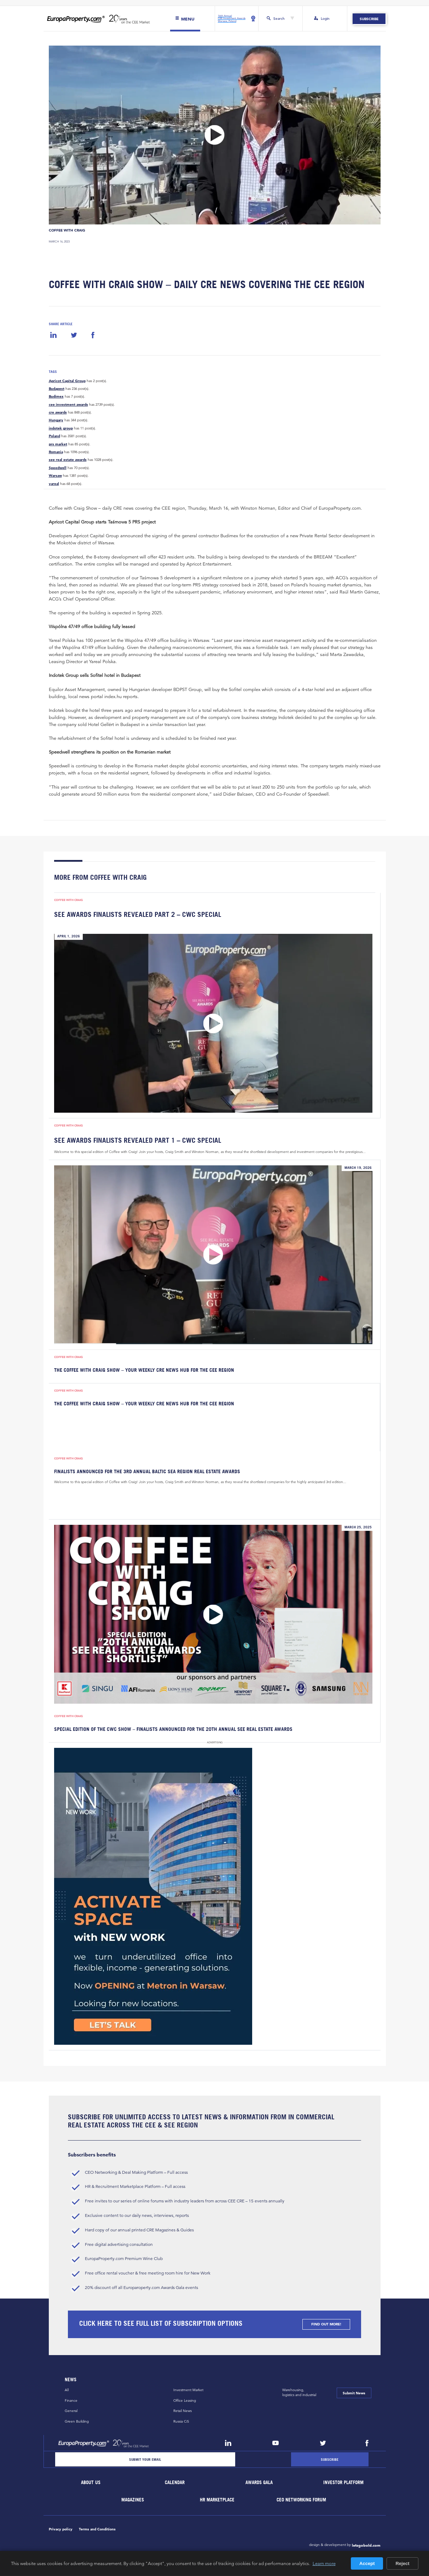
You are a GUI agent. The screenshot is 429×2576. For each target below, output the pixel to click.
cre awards (58, 412)
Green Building (77, 2421)
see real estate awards (68, 460)
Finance (71, 2400)
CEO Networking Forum (301, 2500)
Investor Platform (343, 2483)
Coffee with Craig (67, 230)
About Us (90, 2483)
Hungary (56, 420)
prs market (58, 444)
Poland (54, 436)
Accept (367, 2563)
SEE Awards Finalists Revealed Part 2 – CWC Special (137, 915)
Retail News (182, 2411)
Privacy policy (61, 2529)
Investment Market (188, 2390)
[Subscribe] (329, 2460)
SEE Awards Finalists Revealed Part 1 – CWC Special (137, 1140)
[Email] (145, 2460)
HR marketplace (217, 2500)
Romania (56, 452)
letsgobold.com (366, 2545)
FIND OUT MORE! (326, 2324)
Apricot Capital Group (67, 381)
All (67, 2390)
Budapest (56, 389)
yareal (54, 484)
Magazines (133, 2500)
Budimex (56, 397)
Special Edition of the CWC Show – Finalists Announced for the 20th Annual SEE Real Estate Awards (173, 1729)
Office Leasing (184, 2400)
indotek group (61, 428)
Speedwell (57, 468)
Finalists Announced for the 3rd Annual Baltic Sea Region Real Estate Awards (147, 1472)
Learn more (324, 2563)
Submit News (354, 2393)
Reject (402, 2563)
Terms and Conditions (97, 2529)
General (71, 2411)
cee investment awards (68, 405)
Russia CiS (181, 2421)
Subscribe (369, 18)
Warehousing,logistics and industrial (299, 2393)
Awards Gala (259, 2483)
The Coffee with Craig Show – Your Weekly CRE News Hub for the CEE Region (144, 1370)
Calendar (175, 2483)
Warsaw (55, 476)
